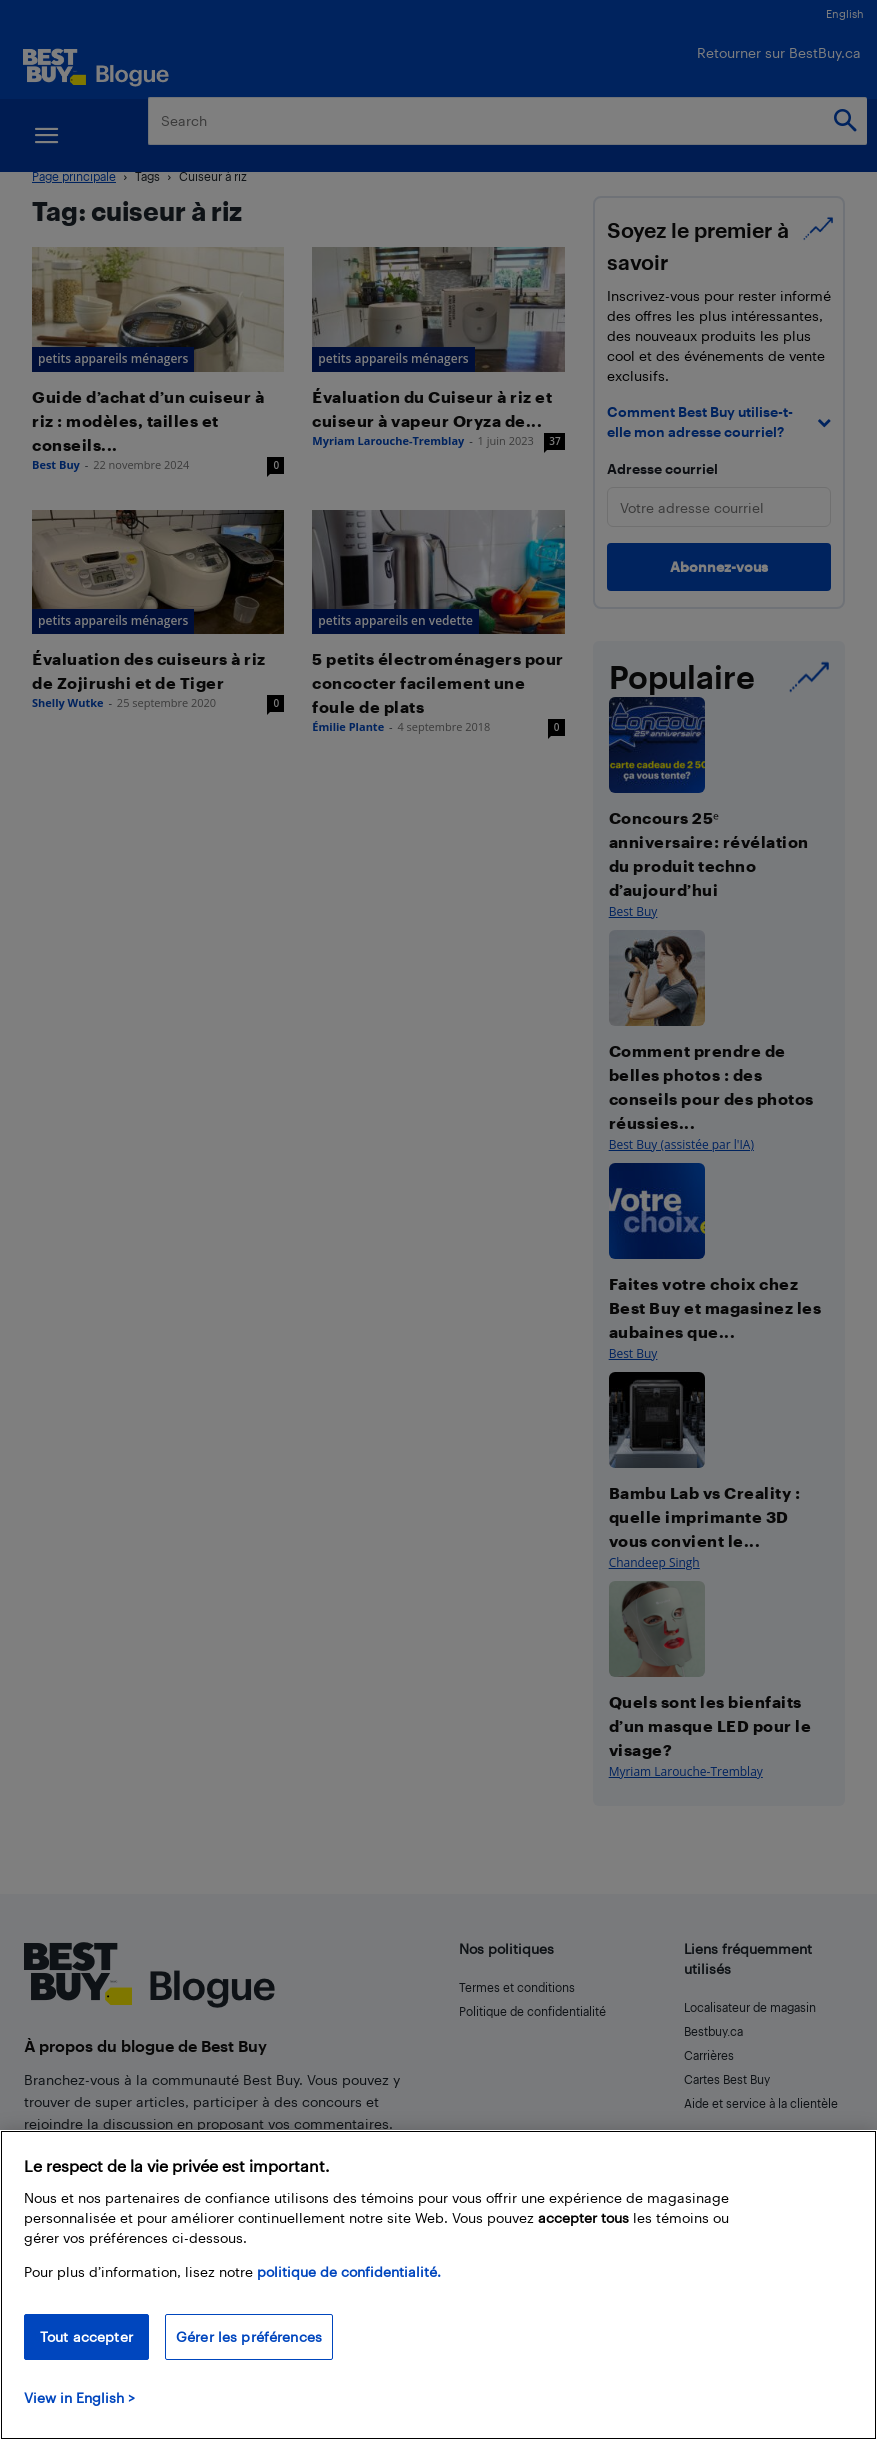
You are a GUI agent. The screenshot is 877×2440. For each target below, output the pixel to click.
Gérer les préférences (249, 2336)
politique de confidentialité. (349, 2271)
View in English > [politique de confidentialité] (79, 2397)
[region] (438, 2285)
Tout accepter (86, 2336)
